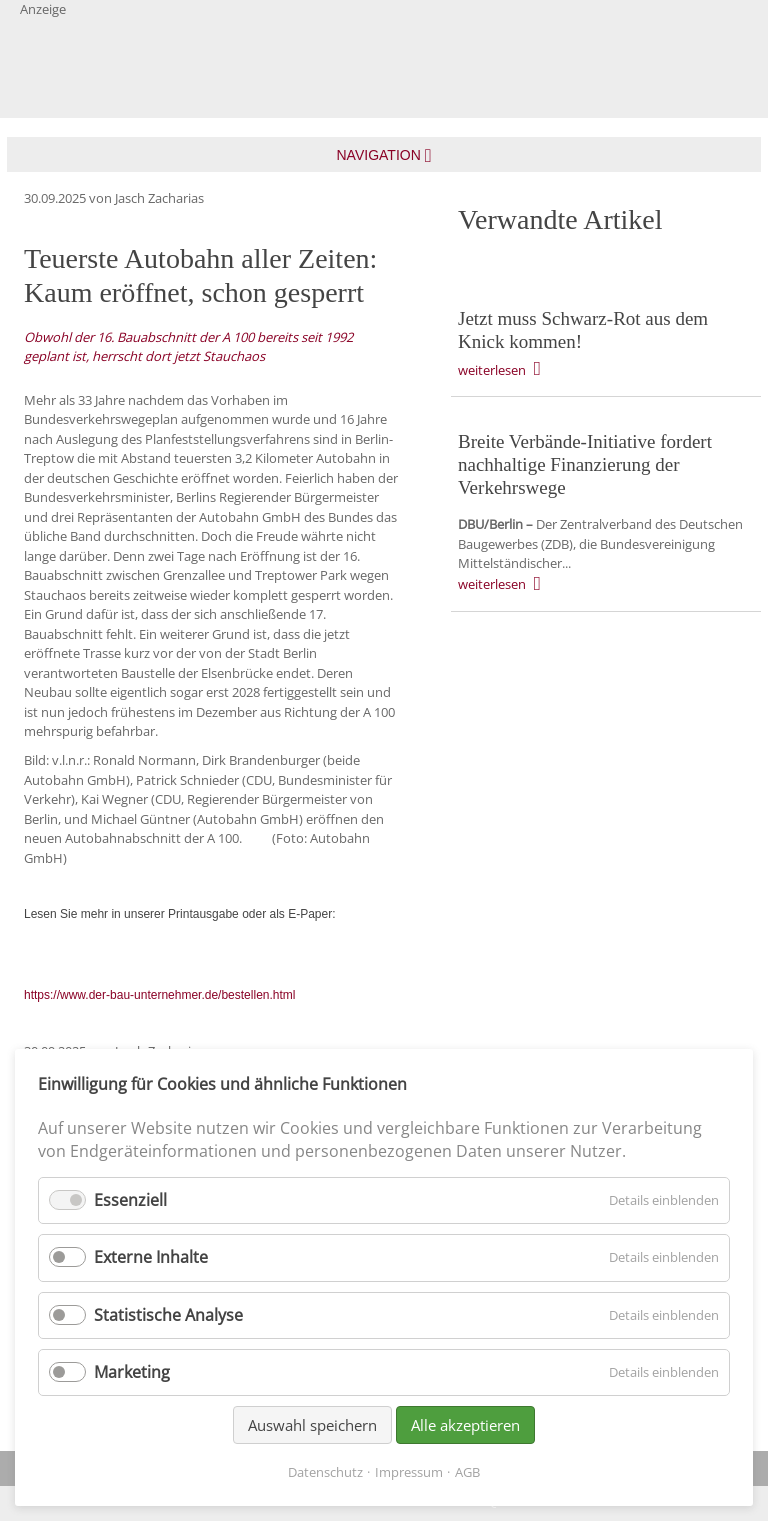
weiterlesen (492, 370)
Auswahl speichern (312, 1425)
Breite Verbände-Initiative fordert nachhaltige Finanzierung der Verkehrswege (585, 464)
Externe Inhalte (151, 1257)
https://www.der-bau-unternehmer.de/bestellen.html (159, 995)
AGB (467, 1472)
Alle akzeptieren (465, 1425)
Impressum (409, 1472)
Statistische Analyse (168, 1315)
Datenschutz (325, 1472)
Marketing (132, 1372)
